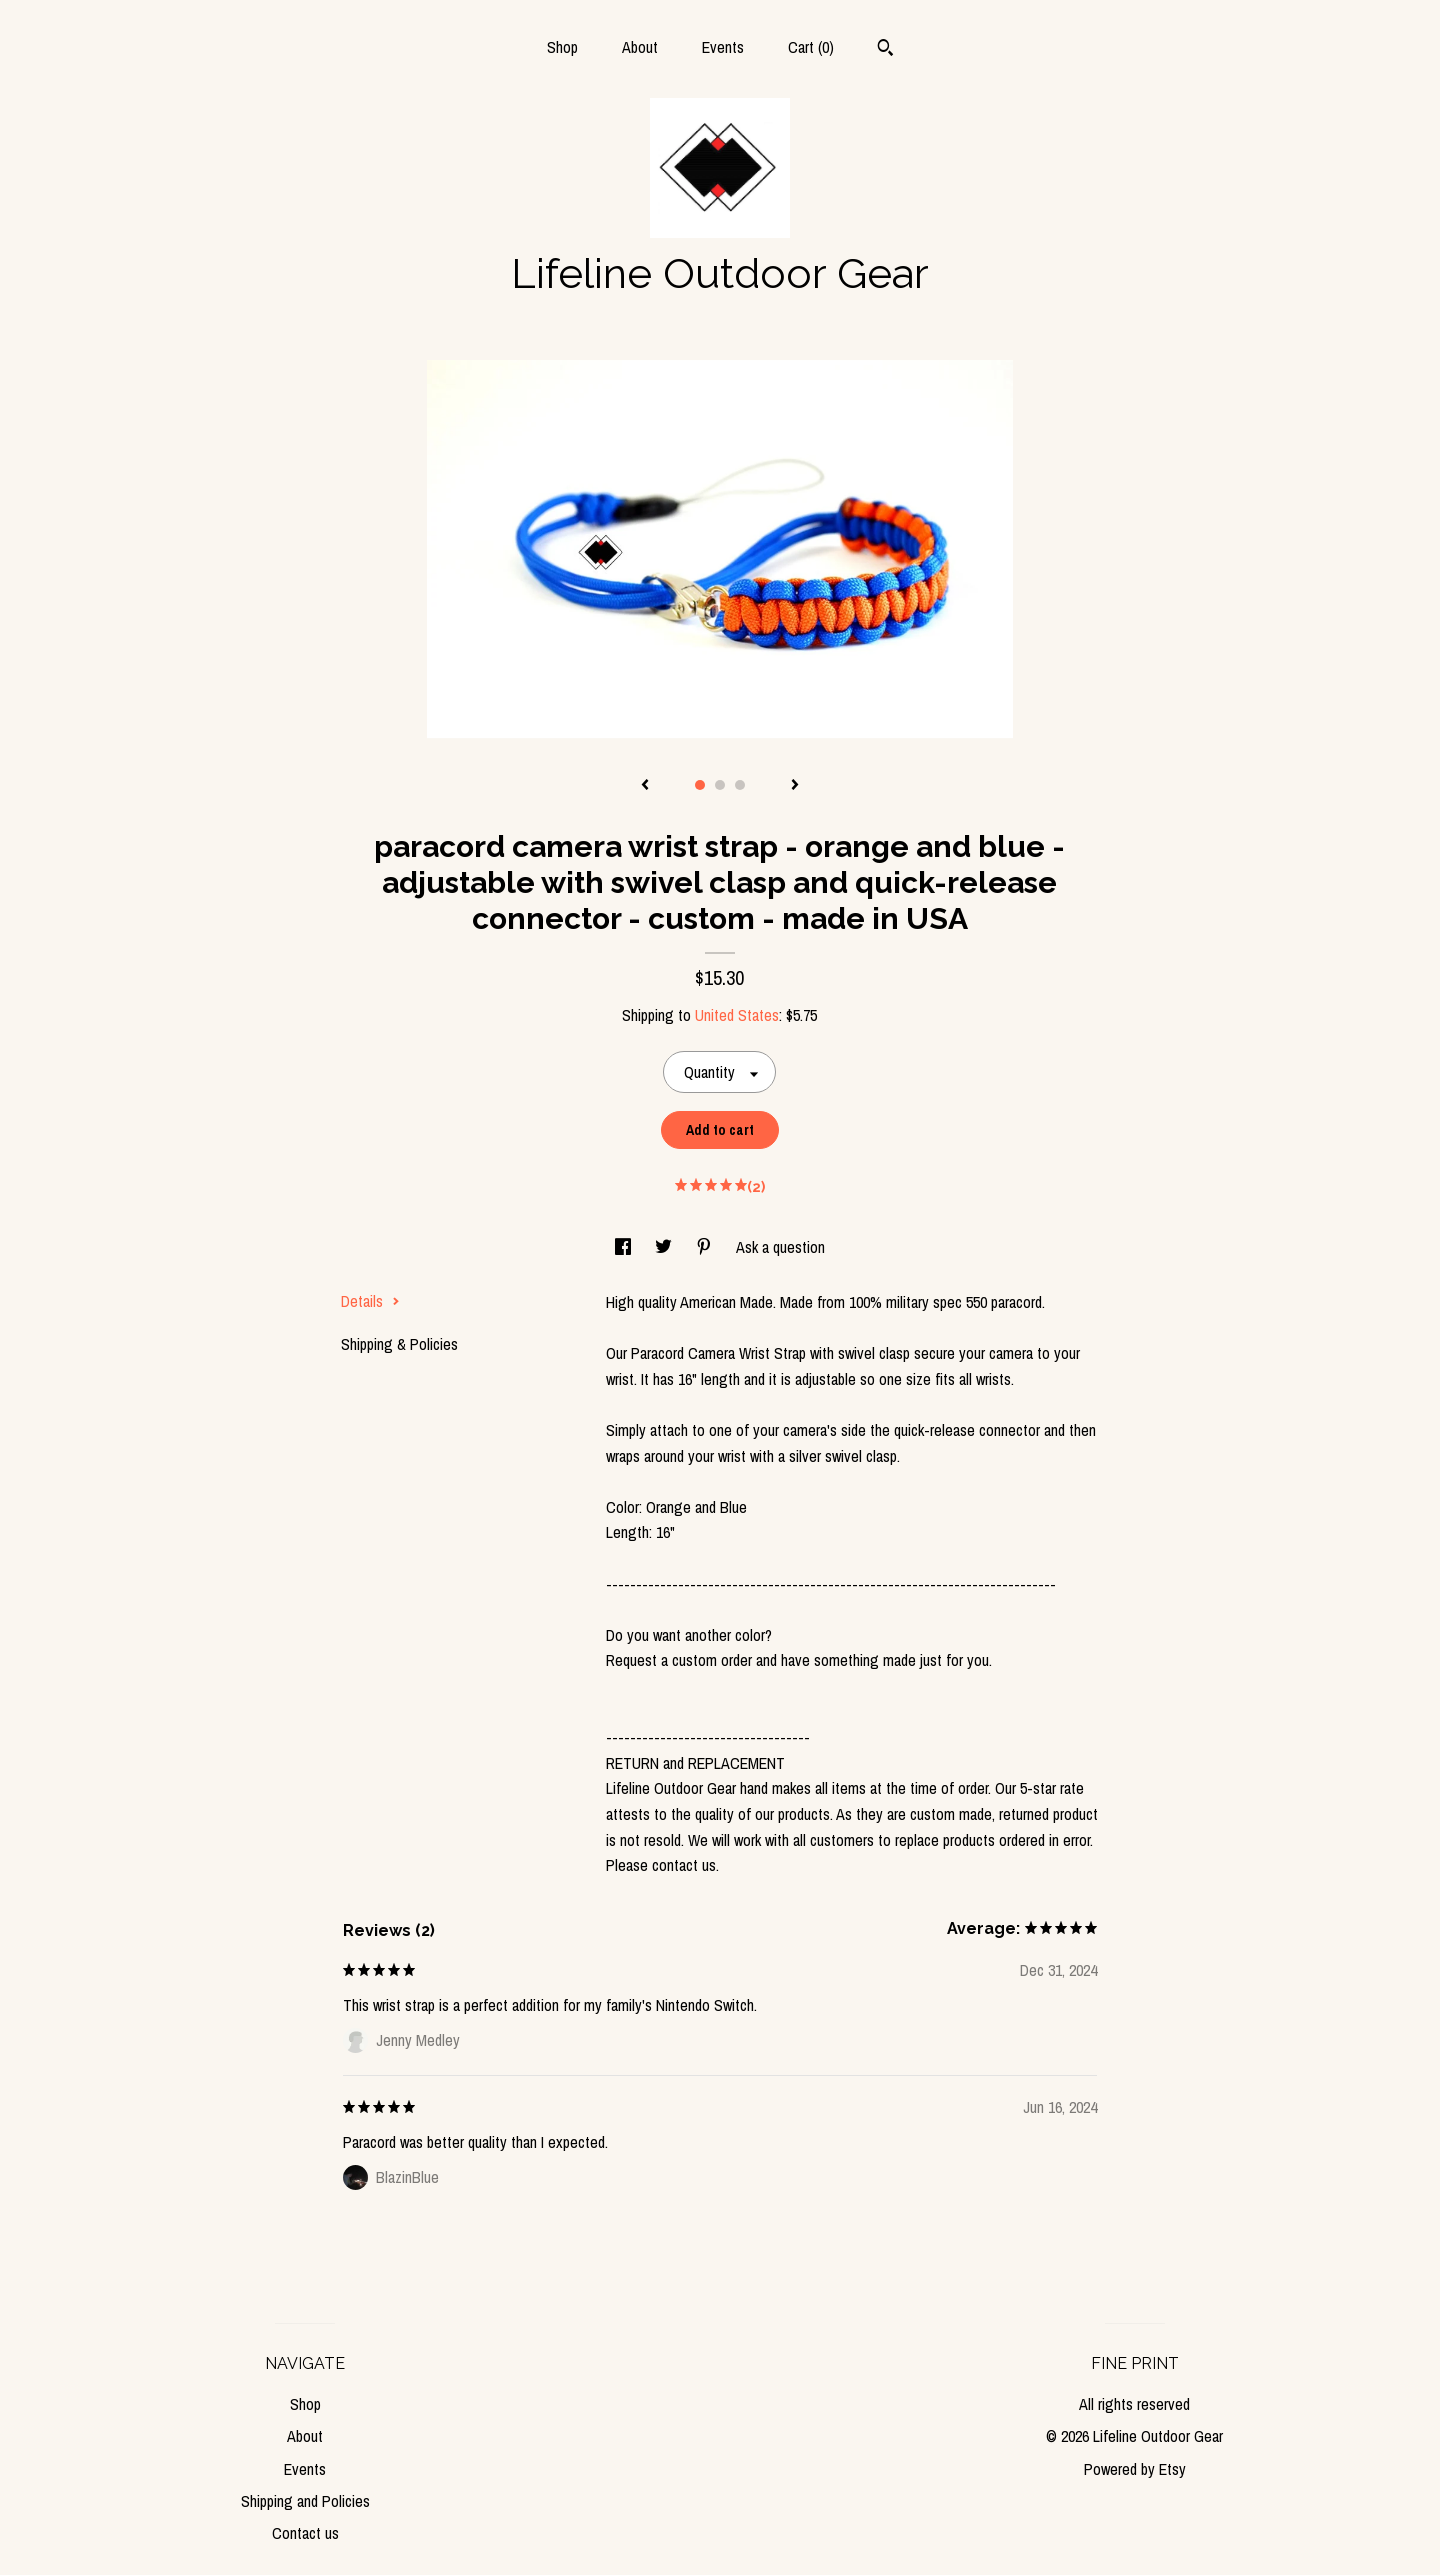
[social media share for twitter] (665, 1247)
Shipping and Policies (305, 2501)
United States (737, 1015)
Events (723, 47)
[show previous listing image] (645, 786)
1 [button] (700, 785)
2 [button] (720, 785)
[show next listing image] (795, 786)
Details (370, 1301)
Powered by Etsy (1135, 2469)
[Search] (885, 50)
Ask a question (780, 1247)
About (640, 47)
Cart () (811, 47)
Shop (562, 47)
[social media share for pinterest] (706, 1247)
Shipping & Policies (399, 1344)
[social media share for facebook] (625, 1247)
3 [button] (740, 785)
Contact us (305, 2533)
